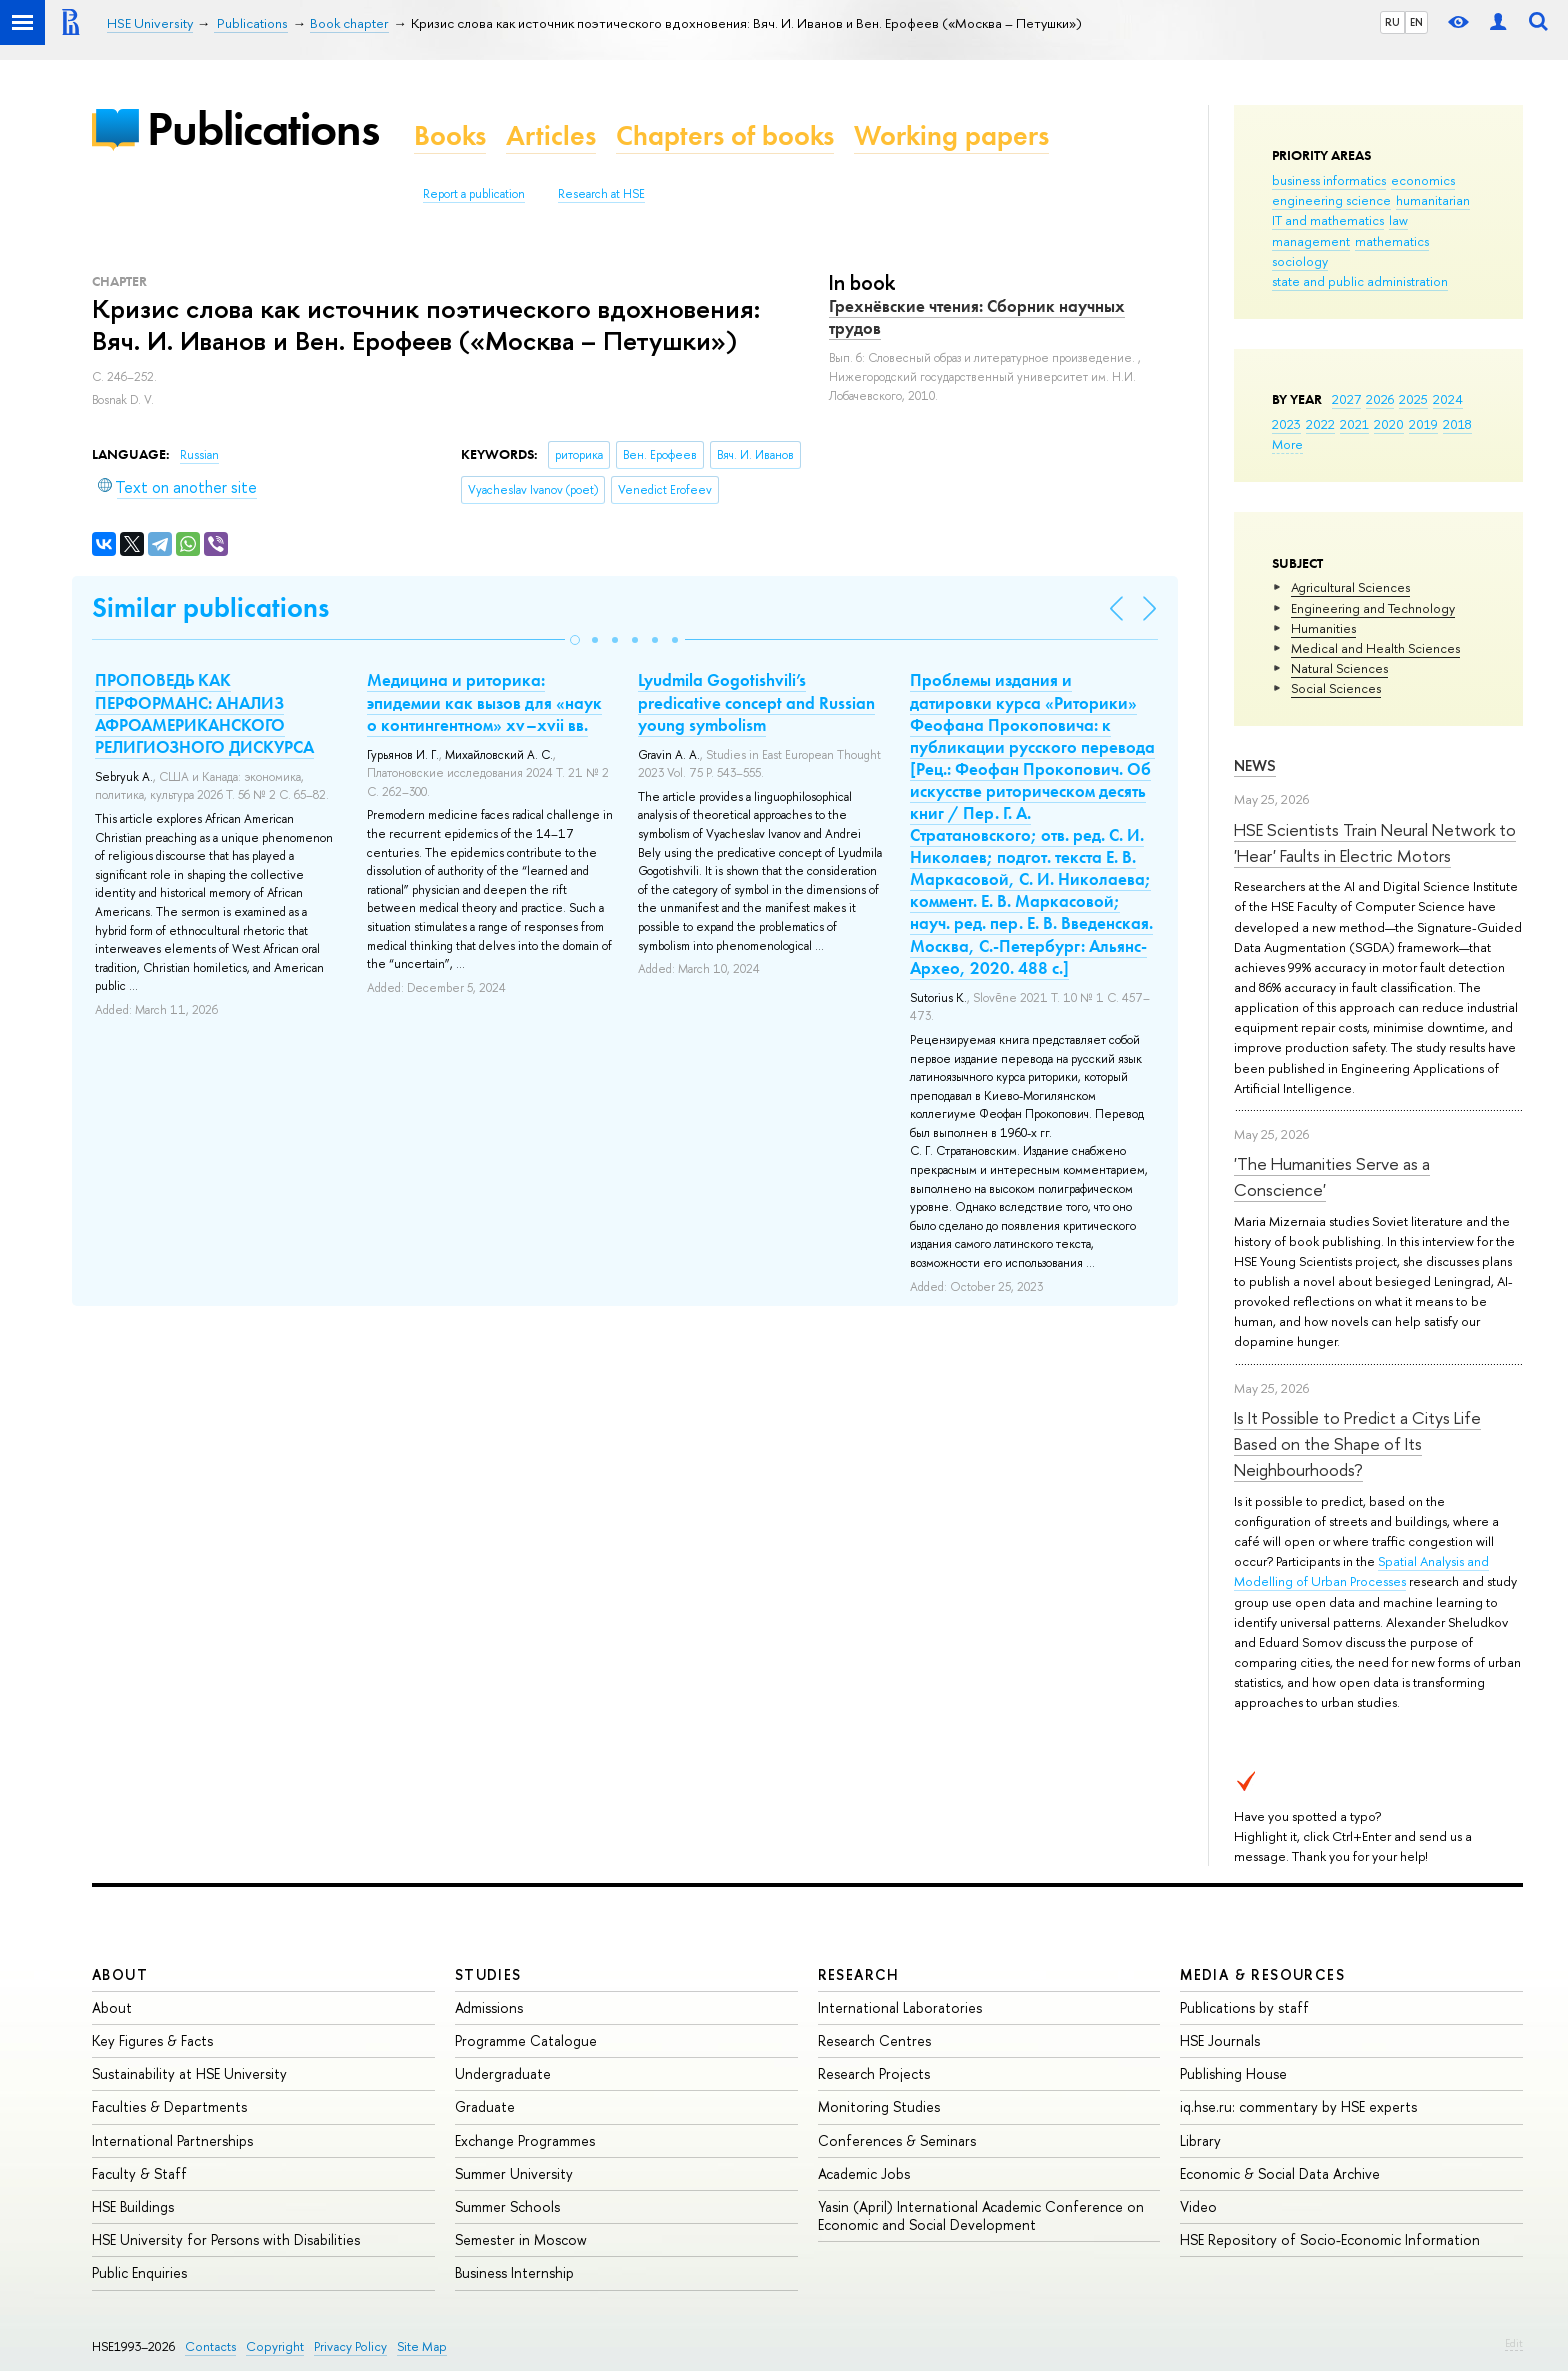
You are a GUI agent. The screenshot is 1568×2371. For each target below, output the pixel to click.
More (1287, 444)
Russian (199, 455)
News (1255, 765)
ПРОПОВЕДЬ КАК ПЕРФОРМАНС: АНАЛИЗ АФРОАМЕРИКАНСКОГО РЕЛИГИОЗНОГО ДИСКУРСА (204, 713)
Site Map (422, 2346)
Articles (551, 135)
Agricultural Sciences (1350, 587)
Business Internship (514, 2272)
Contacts (210, 2346)
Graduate (485, 2106)
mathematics (1392, 241)
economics (1423, 180)
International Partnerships (172, 2140)
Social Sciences (1336, 688)
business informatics (1329, 180)
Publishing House (1233, 2073)
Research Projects (874, 2073)
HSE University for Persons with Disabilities (226, 2239)
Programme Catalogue (526, 2040)
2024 (1448, 399)
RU (1392, 22)
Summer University (514, 2173)
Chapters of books (725, 135)
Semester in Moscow (521, 2239)
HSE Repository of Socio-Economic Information (1330, 2239)
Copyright (275, 2346)
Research (859, 1974)
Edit (1514, 2343)
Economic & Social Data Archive (1280, 2173)
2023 (1286, 424)
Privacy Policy (350, 2346)
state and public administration (1360, 281)
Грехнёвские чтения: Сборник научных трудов (977, 317)
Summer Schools (507, 2206)
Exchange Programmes (525, 2140)
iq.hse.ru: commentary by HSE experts (1298, 2106)
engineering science (1331, 200)
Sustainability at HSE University (189, 2073)
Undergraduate (503, 2073)
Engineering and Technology (1373, 608)
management (1311, 241)
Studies (488, 1974)
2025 (1413, 399)
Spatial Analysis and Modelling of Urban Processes (1361, 1571)
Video (1198, 2206)
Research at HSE (601, 194)
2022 (1320, 424)
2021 (1354, 424)
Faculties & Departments (169, 2106)
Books (450, 135)
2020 (1389, 424)
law (1398, 220)
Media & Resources (1262, 1974)
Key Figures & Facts (152, 2040)
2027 (1346, 399)
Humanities (1323, 628)
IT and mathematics (1328, 220)
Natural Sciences (1339, 668)
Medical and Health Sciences (1375, 648)
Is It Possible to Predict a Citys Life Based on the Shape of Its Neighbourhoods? (1357, 1444)
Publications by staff (1244, 2007)
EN (1416, 22)
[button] (575, 640)
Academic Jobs (864, 2173)
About (120, 1974)
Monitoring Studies (879, 2106)
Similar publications (210, 607)
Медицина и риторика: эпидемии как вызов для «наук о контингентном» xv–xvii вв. (484, 702)
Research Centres (874, 2040)
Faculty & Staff (139, 2173)
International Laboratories (900, 2007)
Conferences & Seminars (897, 2140)
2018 (1457, 424)
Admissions (489, 2007)
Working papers (951, 135)
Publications (263, 128)
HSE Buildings (133, 2206)
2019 (1423, 424)
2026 (1380, 399)
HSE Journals (1220, 2040)
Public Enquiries (139, 2272)
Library (1200, 2140)
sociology (1300, 261)
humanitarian (1433, 200)
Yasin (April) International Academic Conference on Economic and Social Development (981, 2215)
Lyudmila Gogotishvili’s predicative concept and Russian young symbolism (756, 702)
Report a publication (474, 194)
